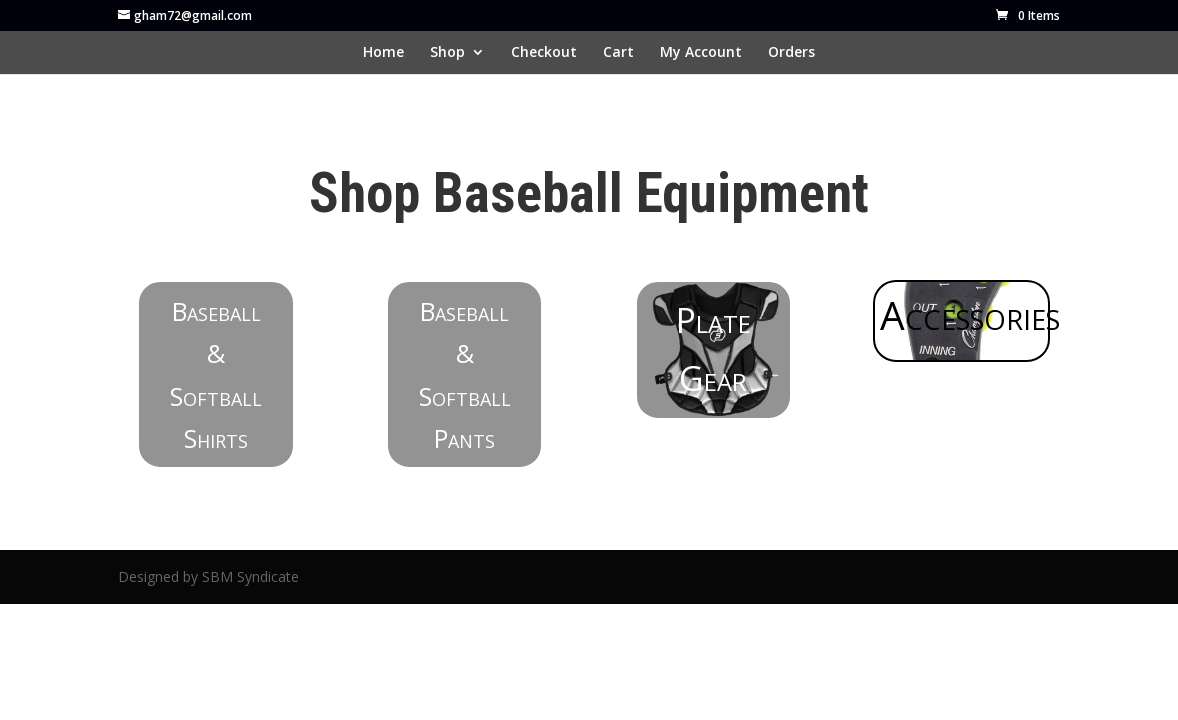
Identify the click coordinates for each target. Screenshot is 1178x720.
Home (383, 53)
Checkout (544, 53)
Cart (618, 53)
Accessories (965, 314)
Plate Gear (713, 349)
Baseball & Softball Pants (465, 375)
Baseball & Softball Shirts (216, 375)
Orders (791, 53)
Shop (447, 53)
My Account (701, 53)
